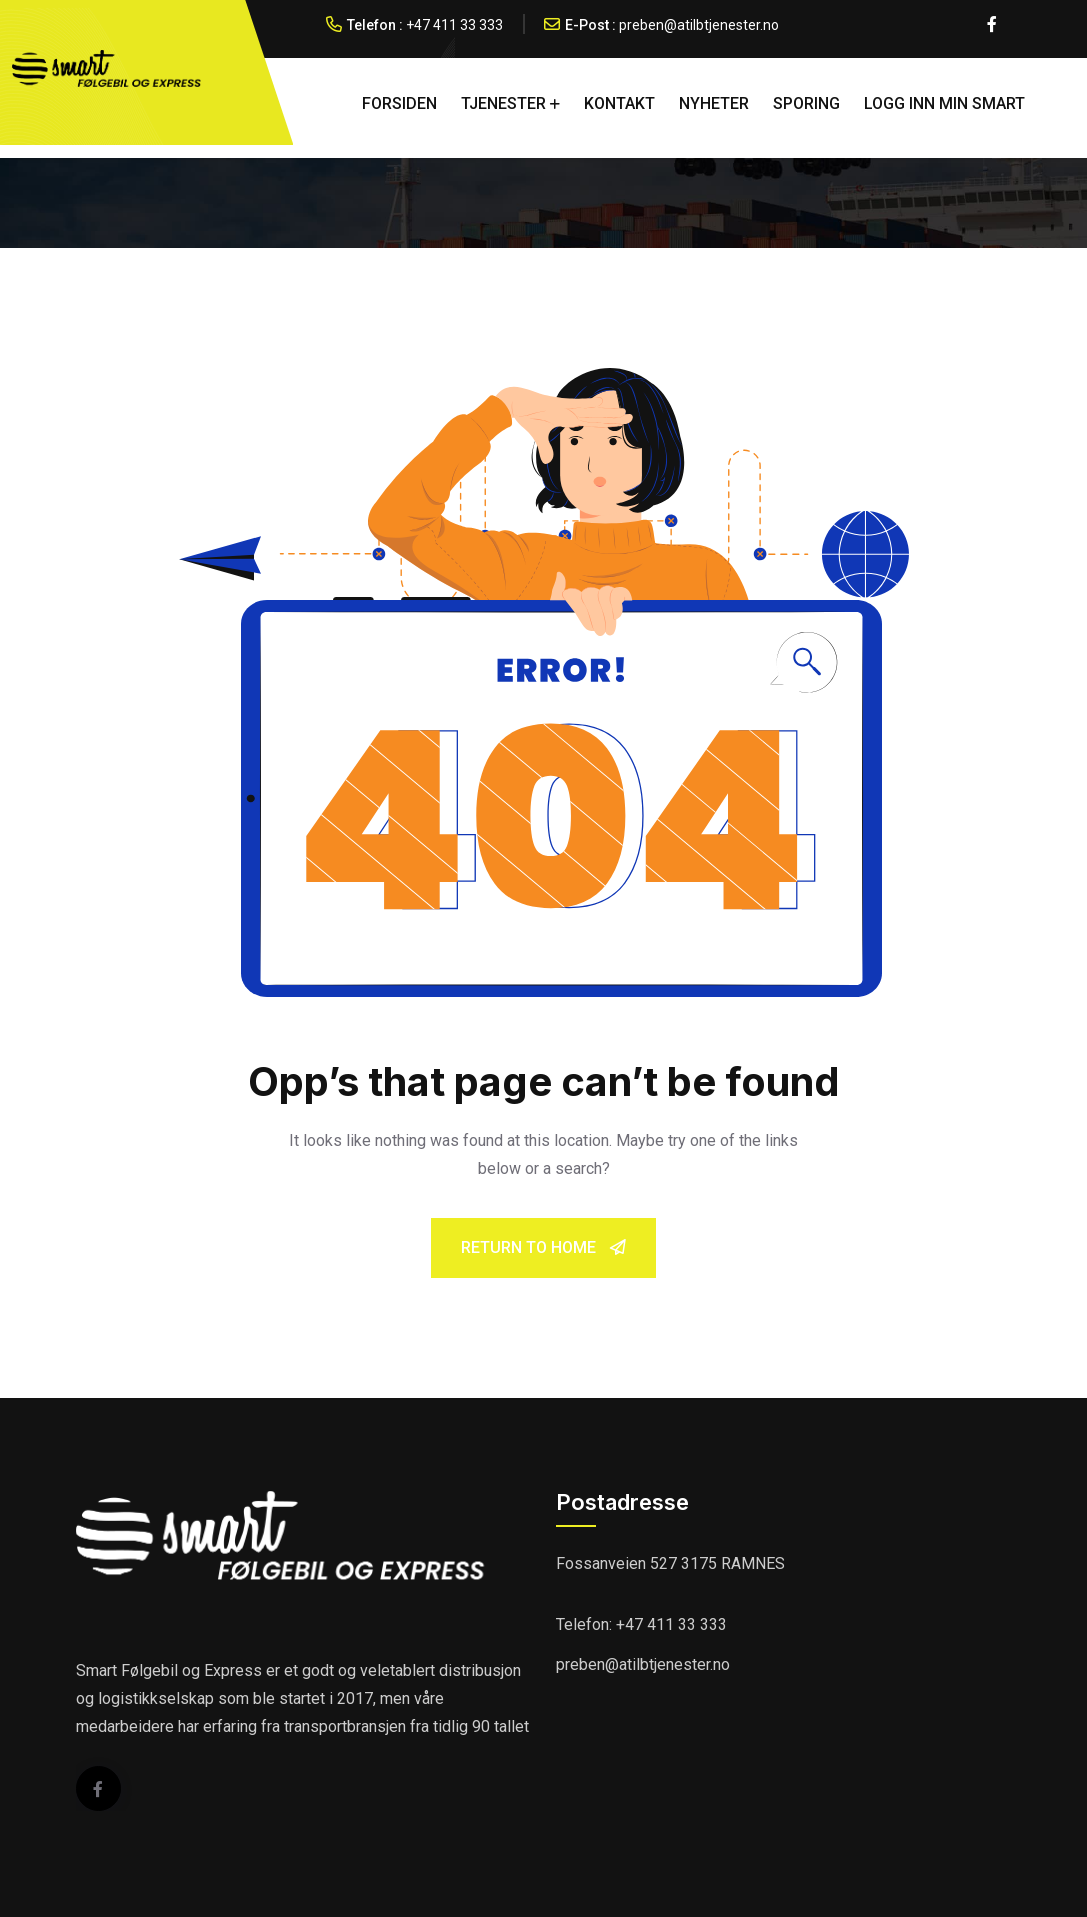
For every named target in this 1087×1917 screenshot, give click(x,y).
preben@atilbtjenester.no (699, 25)
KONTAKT (619, 103)
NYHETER (714, 103)
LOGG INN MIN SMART (944, 103)
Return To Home (543, 1247)
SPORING (806, 103)
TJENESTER (503, 103)
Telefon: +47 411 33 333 (641, 1624)
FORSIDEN (399, 103)
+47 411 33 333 (454, 25)
